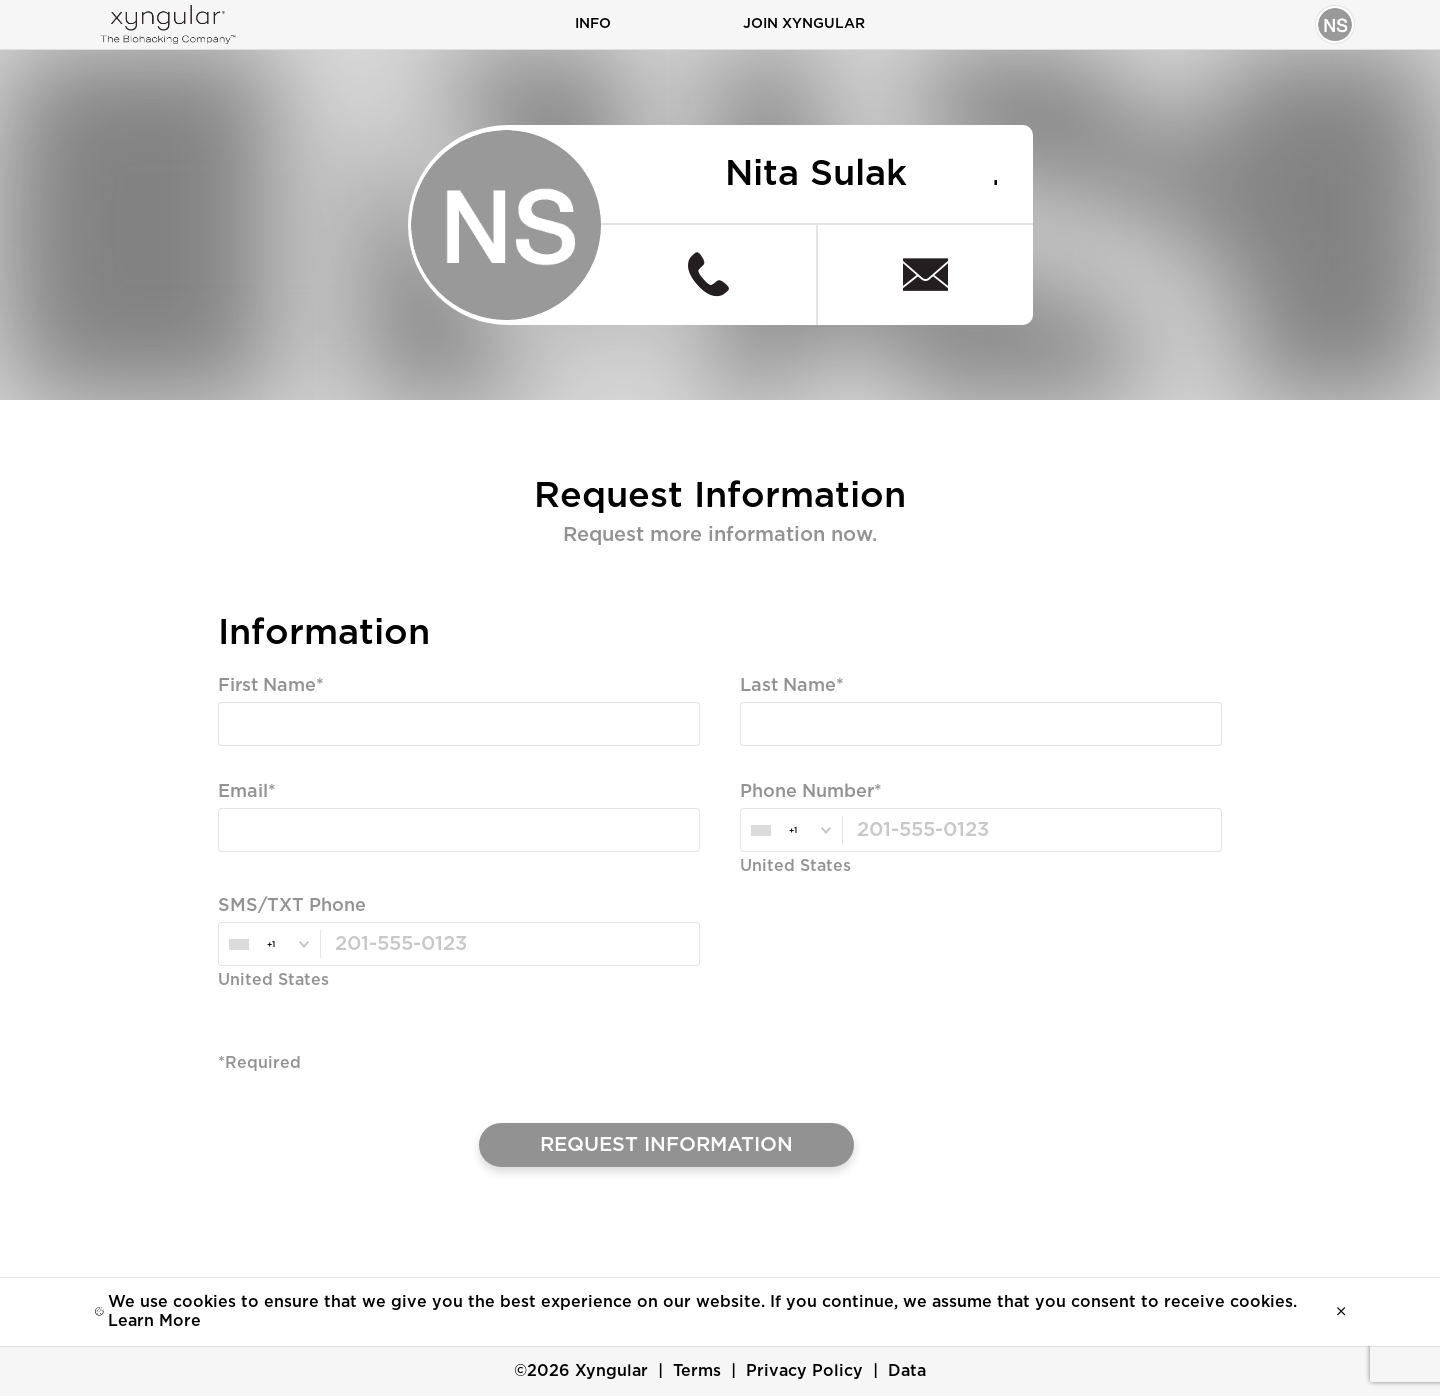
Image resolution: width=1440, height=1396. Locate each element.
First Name (267, 686)
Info (593, 24)
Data (907, 1371)
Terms (697, 1371)
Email (243, 792)
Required (256, 761)
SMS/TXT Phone (292, 906)
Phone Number (807, 792)
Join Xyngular (804, 24)
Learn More (154, 1321)
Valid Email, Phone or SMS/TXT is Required (394, 867)
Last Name (788, 686)
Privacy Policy (804, 1371)
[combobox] (791, 830)
